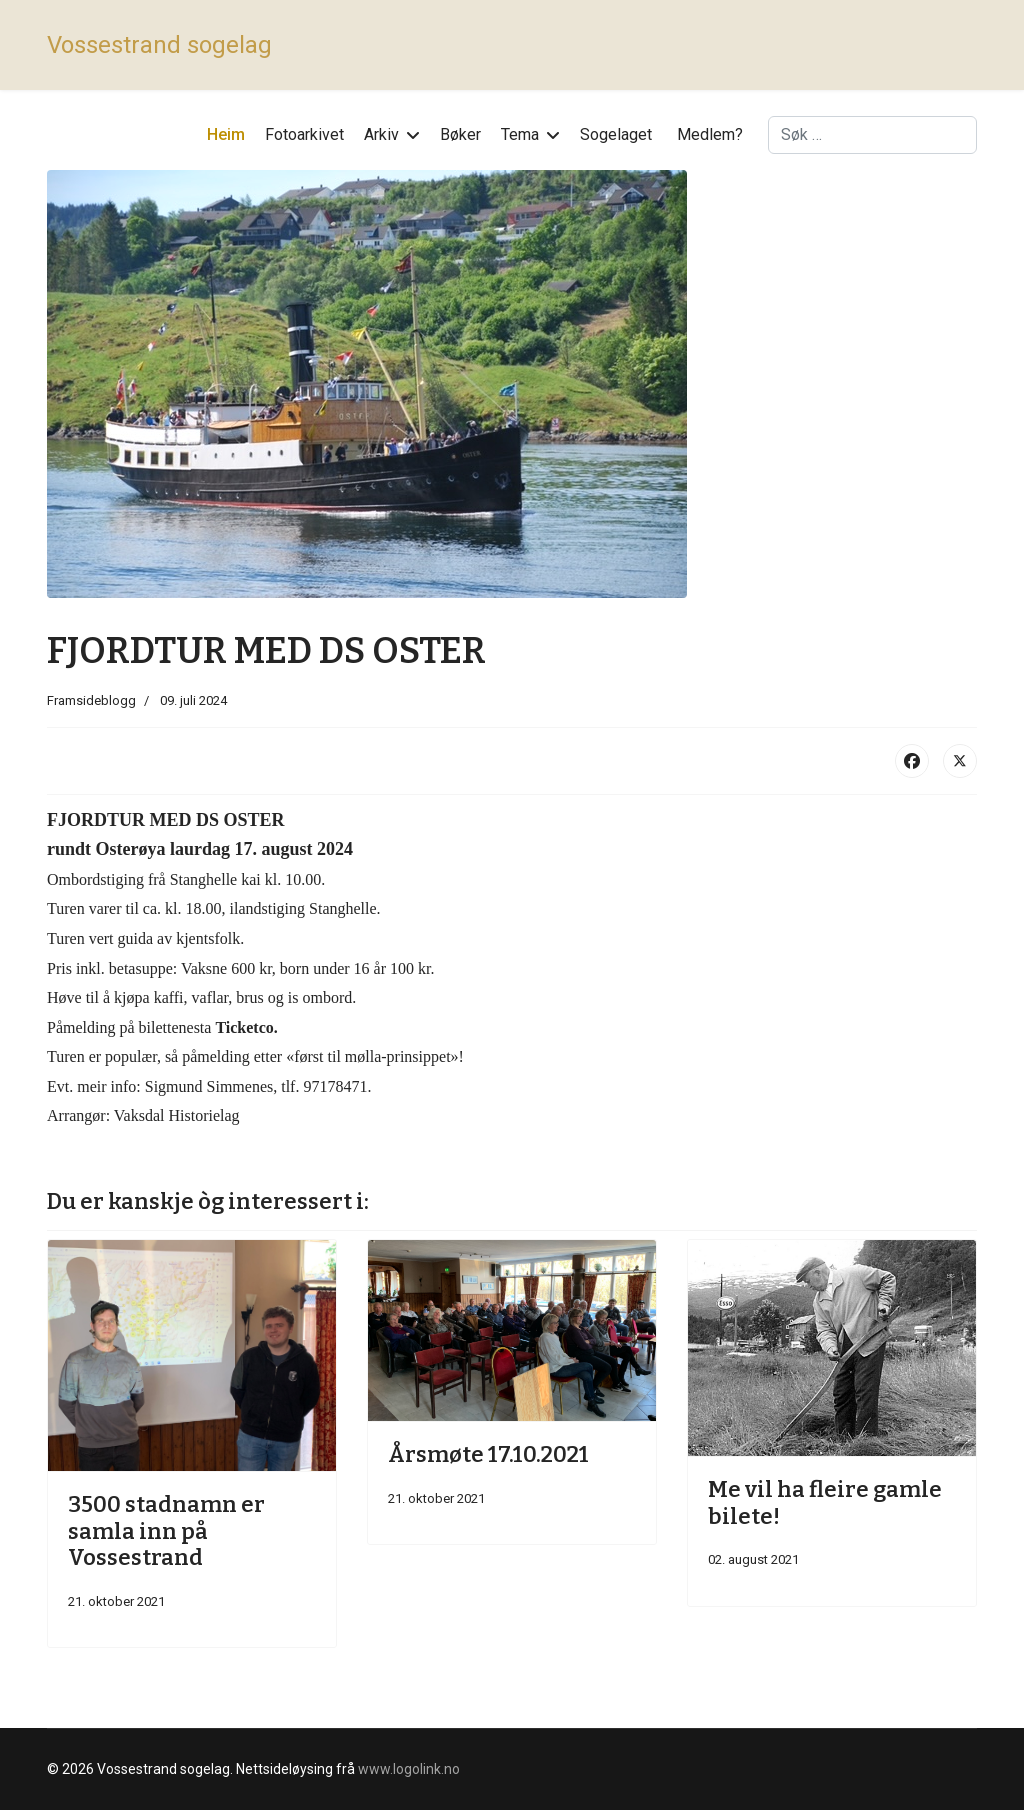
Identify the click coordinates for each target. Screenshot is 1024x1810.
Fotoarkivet (304, 134)
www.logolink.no (409, 1769)
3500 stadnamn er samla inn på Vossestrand (166, 1531)
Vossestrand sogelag (159, 45)
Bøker (460, 134)
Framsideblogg (91, 700)
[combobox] (872, 135)
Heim (226, 134)
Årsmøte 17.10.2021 (488, 1454)
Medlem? (710, 134)
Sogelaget (616, 134)
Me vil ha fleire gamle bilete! (825, 1502)
